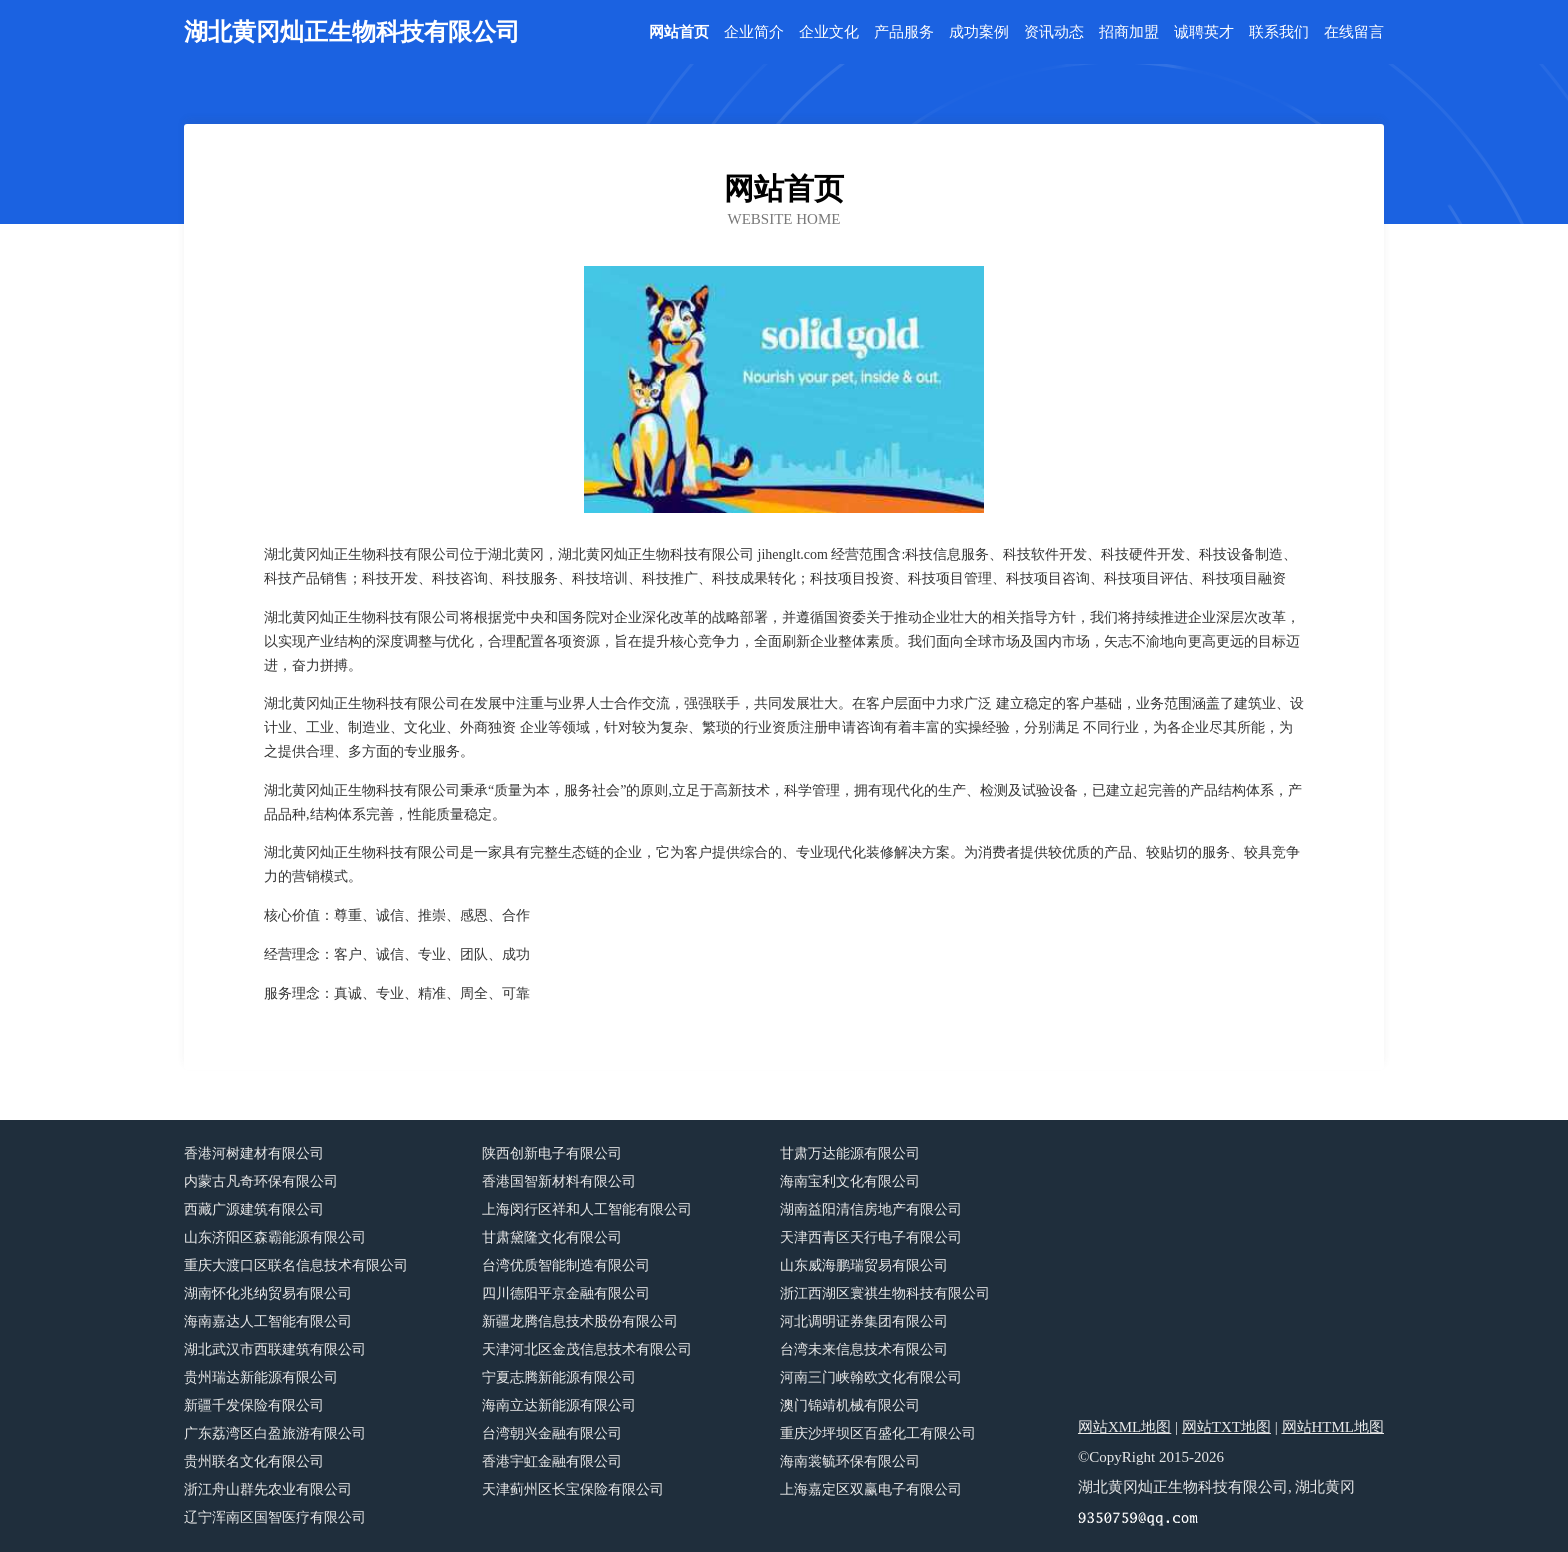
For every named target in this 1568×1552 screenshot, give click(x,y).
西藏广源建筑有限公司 (254, 1209)
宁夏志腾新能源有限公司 (559, 1377)
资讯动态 (1054, 32)
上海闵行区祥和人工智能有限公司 (587, 1209)
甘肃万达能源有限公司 (850, 1153)
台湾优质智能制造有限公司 (566, 1265)
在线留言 (1354, 32)
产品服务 (904, 32)
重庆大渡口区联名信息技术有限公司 (296, 1265)
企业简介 (754, 32)
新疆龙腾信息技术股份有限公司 (580, 1321)
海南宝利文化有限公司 (850, 1181)
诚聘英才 (1204, 32)
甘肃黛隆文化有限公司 (552, 1237)
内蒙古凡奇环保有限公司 (261, 1181)
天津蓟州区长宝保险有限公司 (573, 1489)
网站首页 (679, 32)
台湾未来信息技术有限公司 (864, 1349)
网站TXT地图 (1226, 1427)
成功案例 (979, 32)
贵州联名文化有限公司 (254, 1461)
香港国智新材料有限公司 (559, 1181)
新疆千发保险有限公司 (254, 1405)
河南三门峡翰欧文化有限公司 (871, 1377)
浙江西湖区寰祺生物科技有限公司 (885, 1293)
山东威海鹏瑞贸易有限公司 (864, 1265)
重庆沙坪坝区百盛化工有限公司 (878, 1433)
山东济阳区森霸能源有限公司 (275, 1237)
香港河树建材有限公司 (254, 1153)
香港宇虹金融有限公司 (552, 1461)
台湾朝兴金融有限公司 (552, 1433)
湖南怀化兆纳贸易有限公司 (268, 1293)
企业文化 (829, 32)
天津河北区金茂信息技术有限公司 (587, 1349)
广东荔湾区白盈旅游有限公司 (275, 1433)
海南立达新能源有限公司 (559, 1405)
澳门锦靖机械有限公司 (850, 1405)
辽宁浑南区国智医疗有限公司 (275, 1517)
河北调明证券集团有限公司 (864, 1321)
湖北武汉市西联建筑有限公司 (275, 1349)
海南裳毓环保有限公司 (850, 1461)
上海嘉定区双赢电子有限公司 (871, 1489)
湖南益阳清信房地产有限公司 (871, 1209)
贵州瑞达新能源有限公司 (261, 1377)
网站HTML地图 (1333, 1427)
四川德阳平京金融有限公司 (566, 1293)
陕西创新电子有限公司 (552, 1153)
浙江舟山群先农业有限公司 (268, 1489)
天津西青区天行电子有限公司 (871, 1237)
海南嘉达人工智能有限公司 (268, 1321)
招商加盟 (1129, 32)
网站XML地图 (1124, 1427)
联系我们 (1279, 32)
